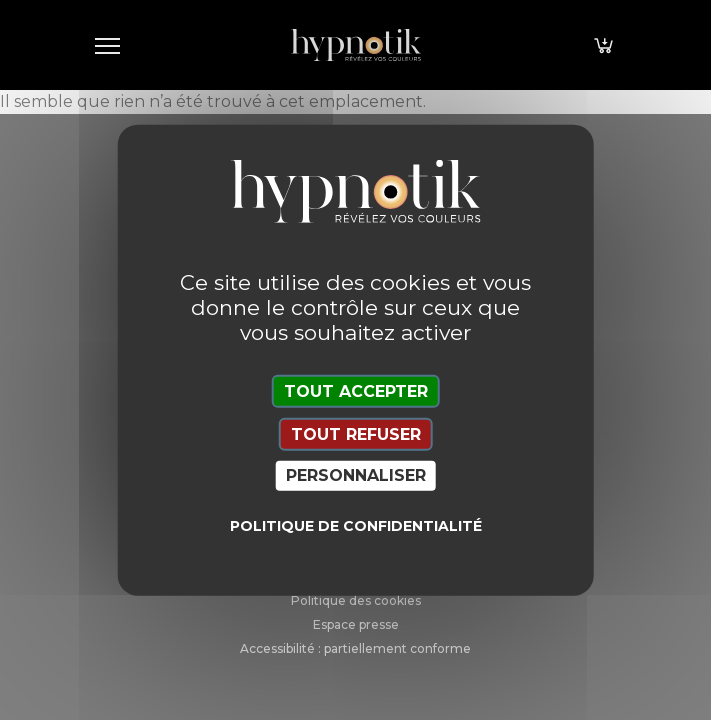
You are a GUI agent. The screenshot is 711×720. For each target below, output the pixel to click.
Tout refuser (356, 434)
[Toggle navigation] (108, 45)
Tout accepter (356, 391)
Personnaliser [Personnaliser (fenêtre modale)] (356, 475)
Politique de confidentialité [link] (356, 525)
